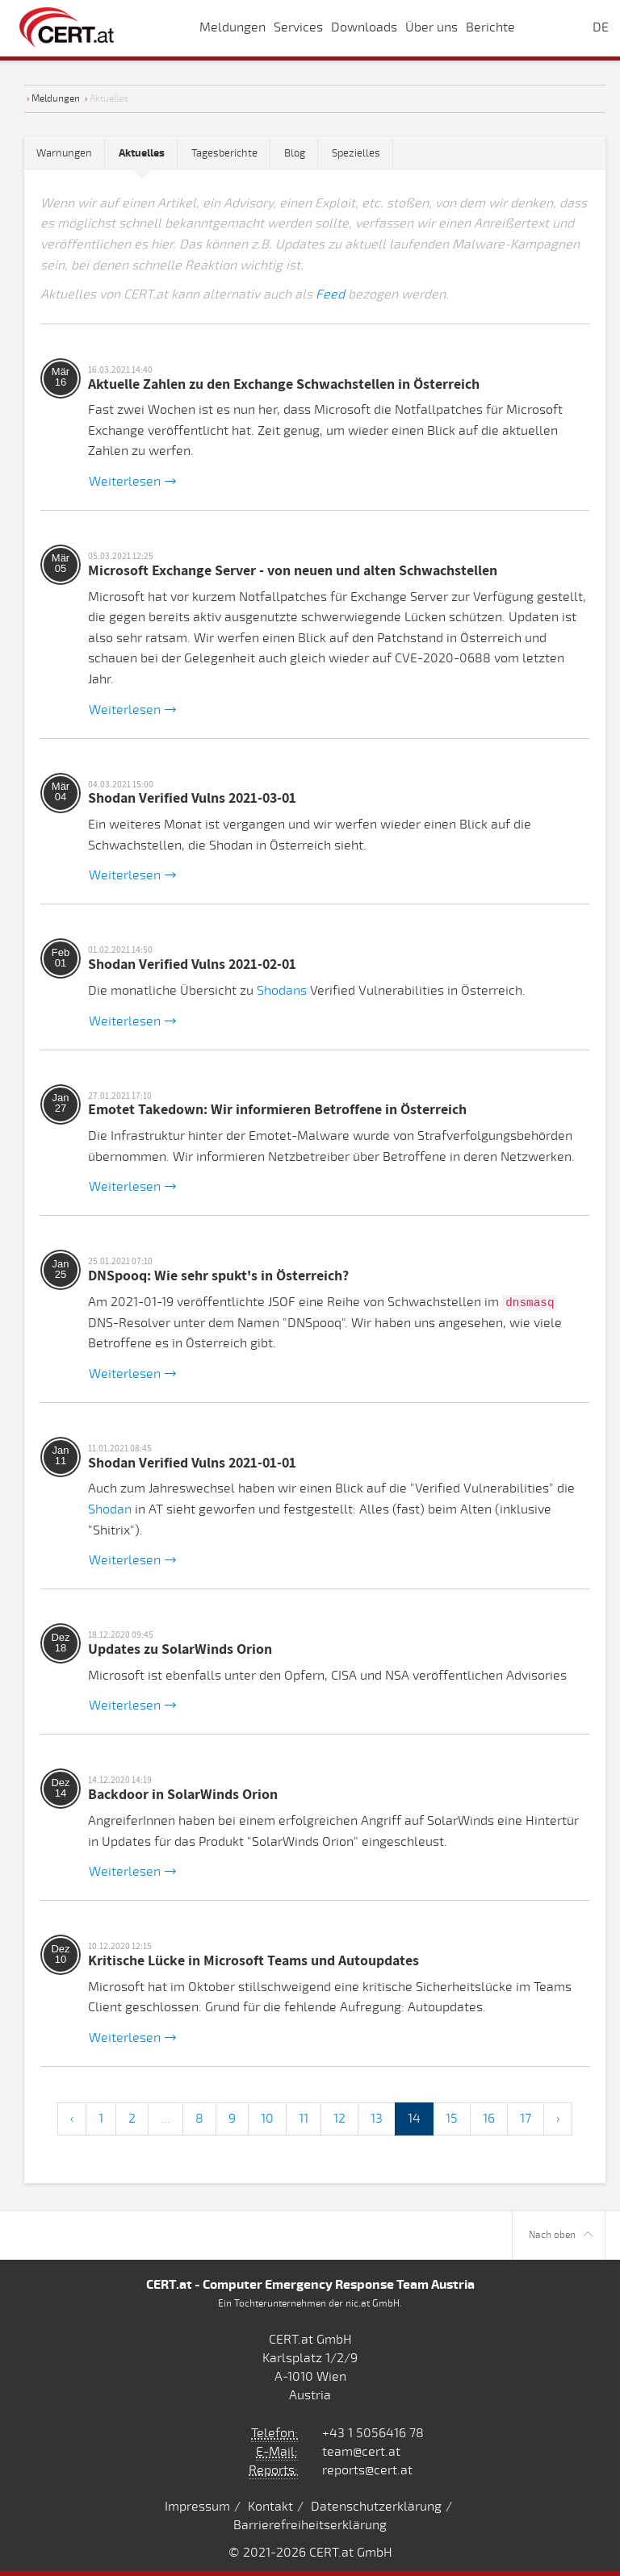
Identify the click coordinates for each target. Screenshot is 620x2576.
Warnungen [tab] (64, 153)
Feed (330, 294)
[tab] (142, 153)
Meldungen (55, 98)
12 (339, 2118)
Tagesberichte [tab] (224, 153)
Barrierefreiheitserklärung (310, 2525)
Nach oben (561, 2235)
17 (525, 2118)
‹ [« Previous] (71, 2118)
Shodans (282, 991)
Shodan (110, 1509)
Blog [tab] (294, 153)
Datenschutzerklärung (376, 2507)
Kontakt (270, 2507)
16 (489, 2118)
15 (452, 2118)
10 (267, 2118)
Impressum (197, 2507)
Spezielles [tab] (356, 153)
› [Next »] (557, 2118)
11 (303, 2118)
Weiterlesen (132, 482)
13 (377, 2118)
